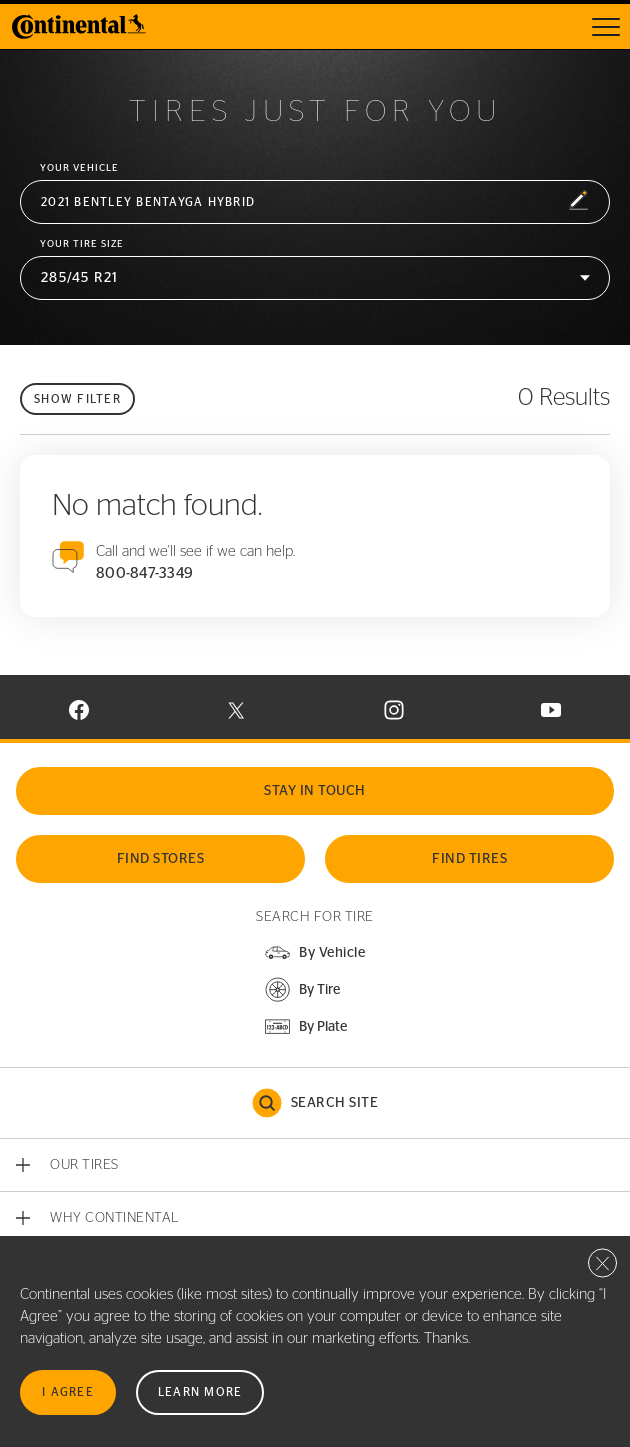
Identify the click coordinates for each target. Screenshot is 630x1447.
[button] (315, 202)
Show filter (77, 399)
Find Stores (161, 859)
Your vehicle (79, 168)
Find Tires (469, 859)
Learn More (200, 1392)
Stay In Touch (315, 791)
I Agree (68, 1392)
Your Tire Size (82, 244)
